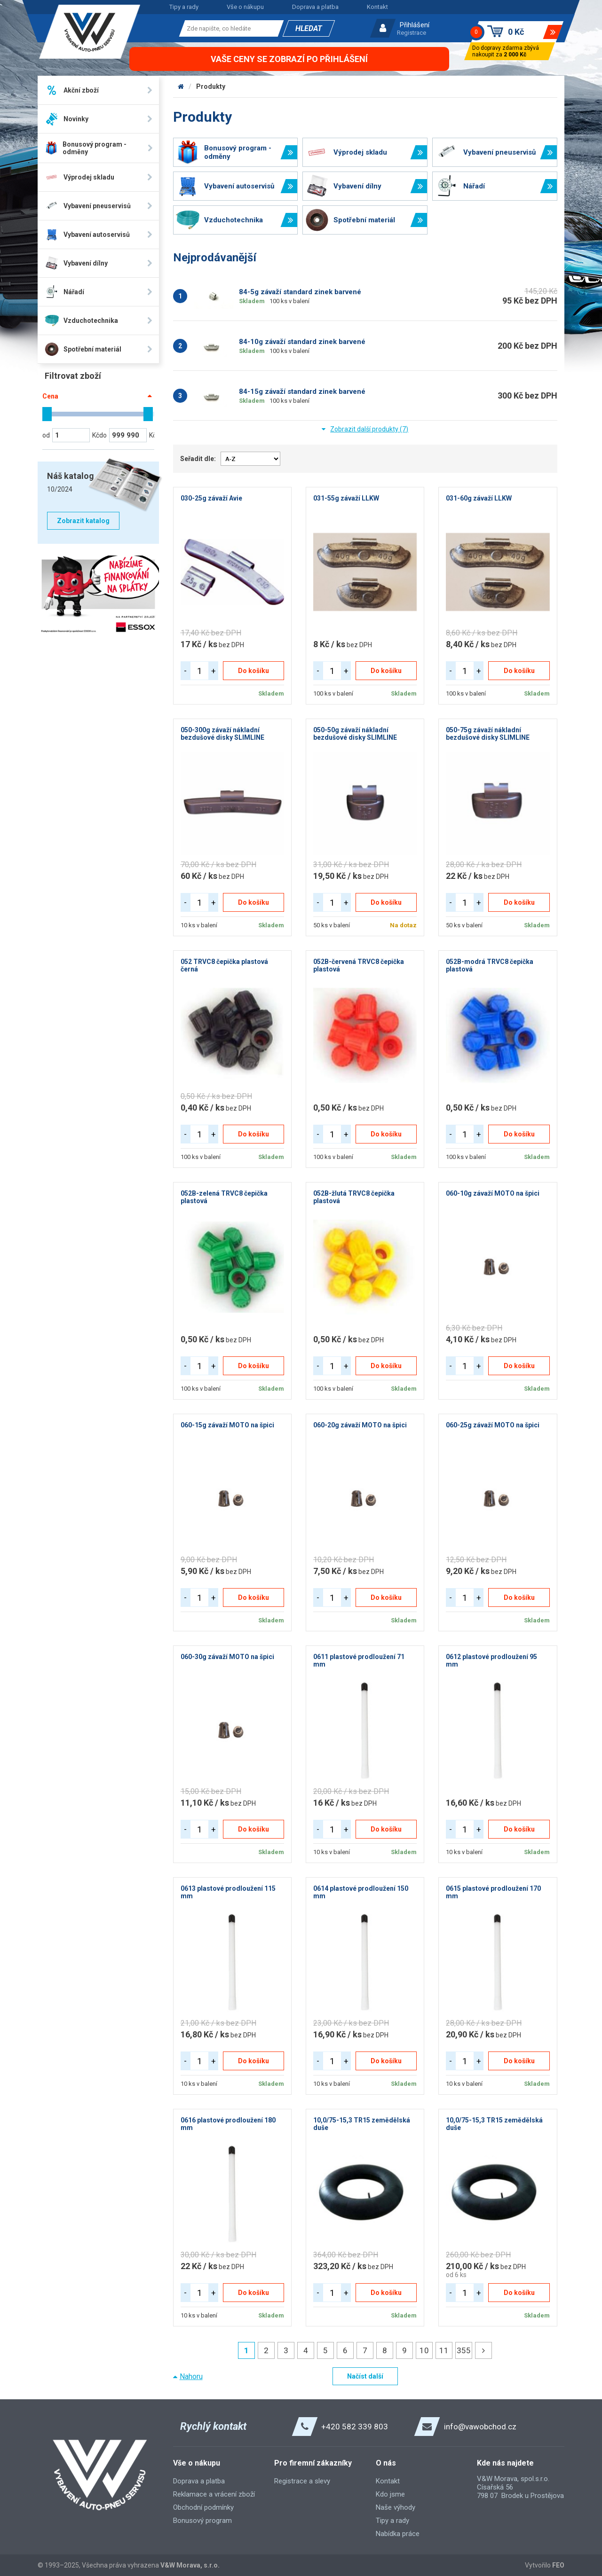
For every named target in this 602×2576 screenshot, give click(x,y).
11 (444, 2350)
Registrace (411, 32)
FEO (558, 2565)
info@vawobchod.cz (480, 2426)
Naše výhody (395, 2507)
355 (464, 2350)
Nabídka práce (398, 2533)
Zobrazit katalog (83, 521)
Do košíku (253, 670)
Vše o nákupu (245, 6)
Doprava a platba (315, 6)
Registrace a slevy (302, 2481)
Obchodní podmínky (203, 2507)
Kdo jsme (390, 2494)
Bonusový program (202, 2520)
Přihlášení (414, 25)
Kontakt (377, 6)
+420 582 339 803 (354, 2426)
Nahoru (191, 2376)
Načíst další (365, 2376)
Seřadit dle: (198, 458)
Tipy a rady (183, 6)
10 (424, 2350)
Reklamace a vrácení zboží (214, 2494)
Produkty (210, 86)
